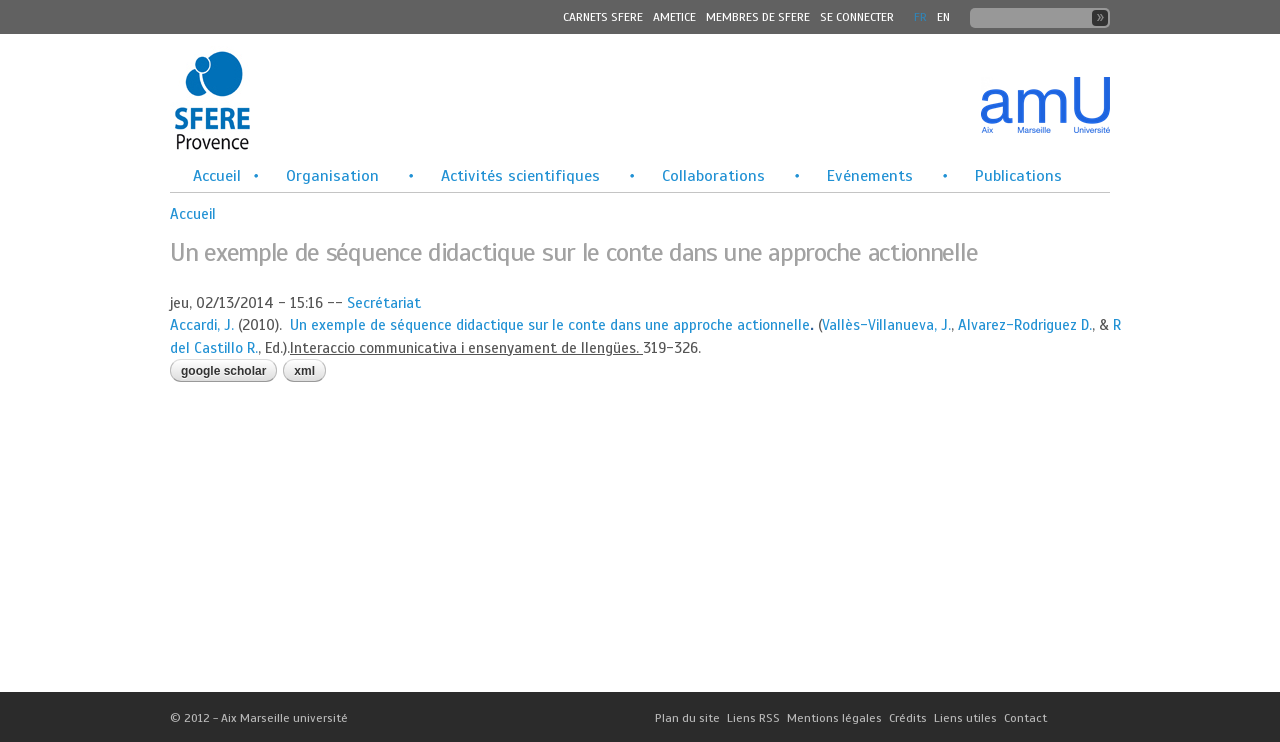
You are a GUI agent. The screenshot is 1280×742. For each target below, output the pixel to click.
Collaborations (713, 176)
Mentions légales (834, 718)
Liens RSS (753, 718)
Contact (1025, 718)
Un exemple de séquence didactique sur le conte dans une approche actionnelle (550, 325)
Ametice (674, 17)
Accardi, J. (202, 325)
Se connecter (857, 17)
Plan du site (687, 718)
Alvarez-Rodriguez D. (1025, 325)
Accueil (217, 176)
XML (304, 371)
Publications (1018, 176)
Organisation (332, 176)
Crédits (908, 718)
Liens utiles (965, 718)
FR (920, 17)
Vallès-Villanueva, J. (886, 325)
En (943, 17)
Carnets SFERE (603, 17)
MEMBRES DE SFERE (758, 17)
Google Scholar (223, 371)
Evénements (870, 176)
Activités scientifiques (520, 176)
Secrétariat (384, 303)
